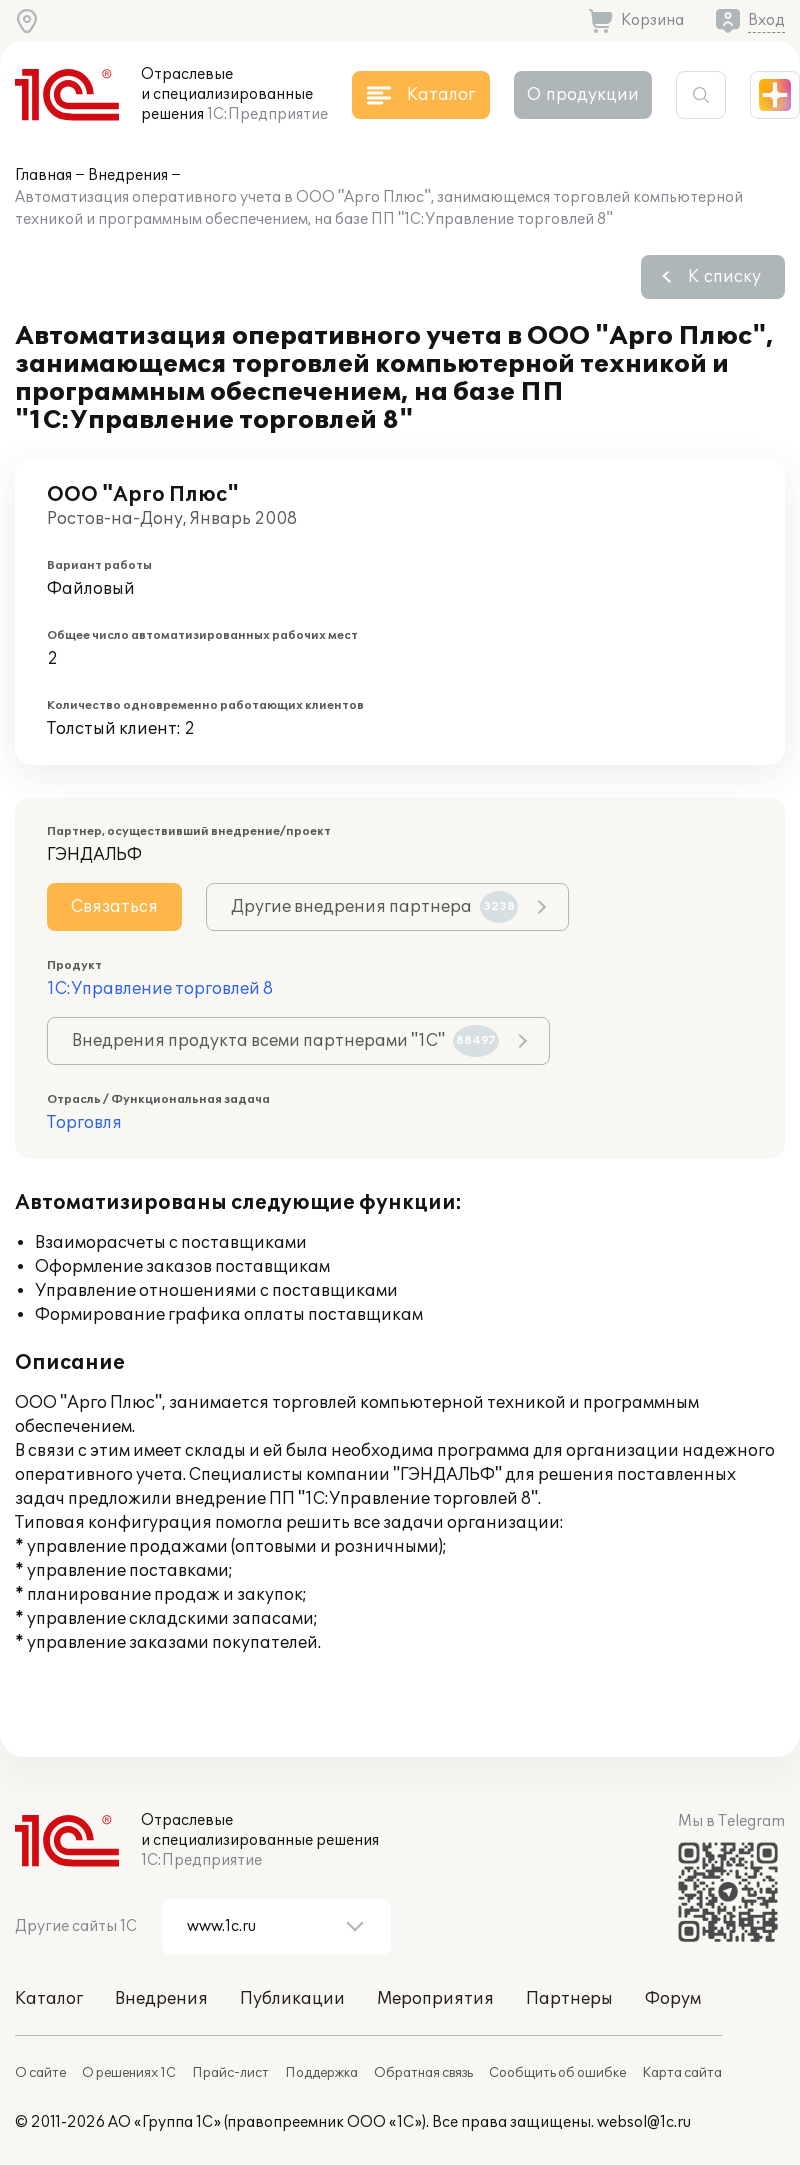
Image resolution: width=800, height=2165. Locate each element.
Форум (673, 1999)
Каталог (49, 1999)
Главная (43, 175)
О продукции (583, 95)
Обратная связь (423, 2073)
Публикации (292, 1999)
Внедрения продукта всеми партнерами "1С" (285, 1041)
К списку (724, 277)
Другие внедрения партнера (374, 907)
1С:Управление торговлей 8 (160, 989)
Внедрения (128, 175)
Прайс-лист (230, 2073)
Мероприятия (435, 1999)
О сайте (40, 2073)
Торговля (84, 1123)
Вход (766, 20)
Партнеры (569, 1999)
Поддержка (321, 2073)
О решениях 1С (129, 2073)
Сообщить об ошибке (557, 2073)
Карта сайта (682, 2073)
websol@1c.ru (644, 2122)
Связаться (114, 907)
